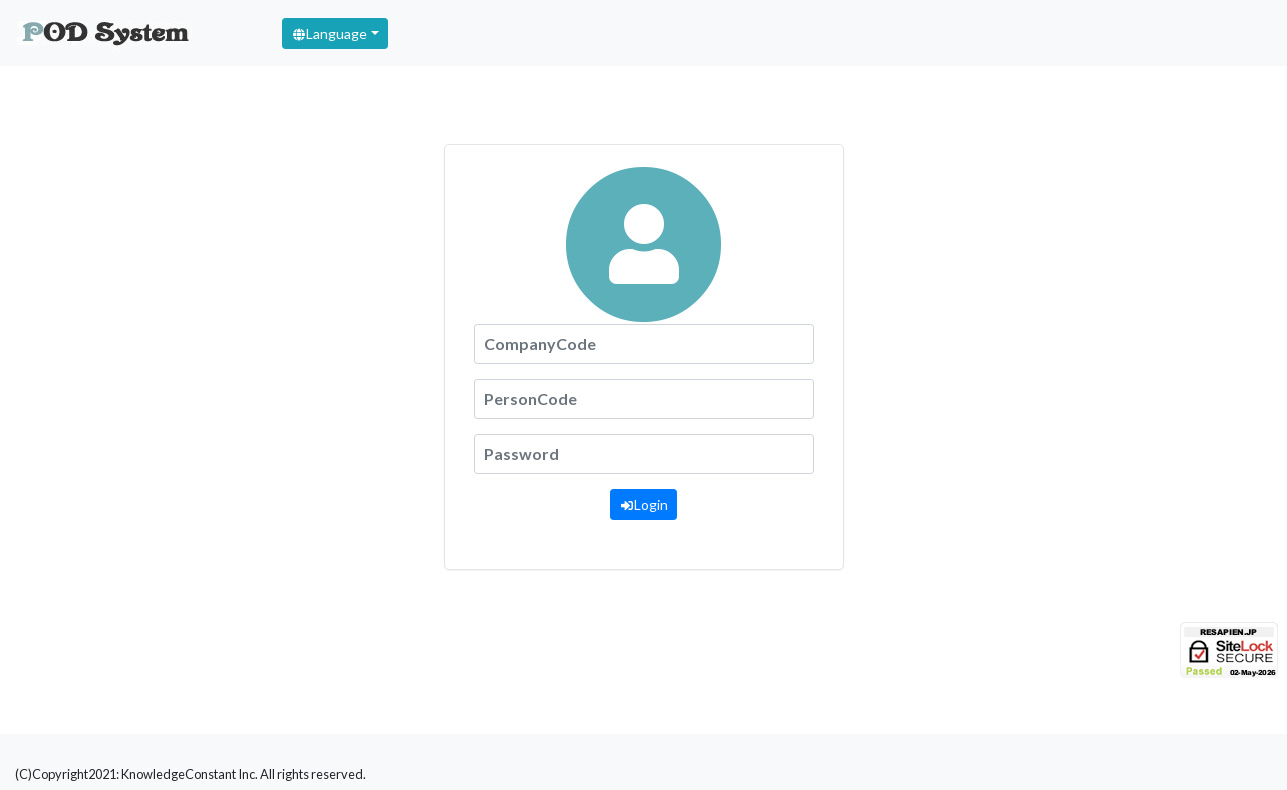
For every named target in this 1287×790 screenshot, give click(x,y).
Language (329, 33)
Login (643, 504)
